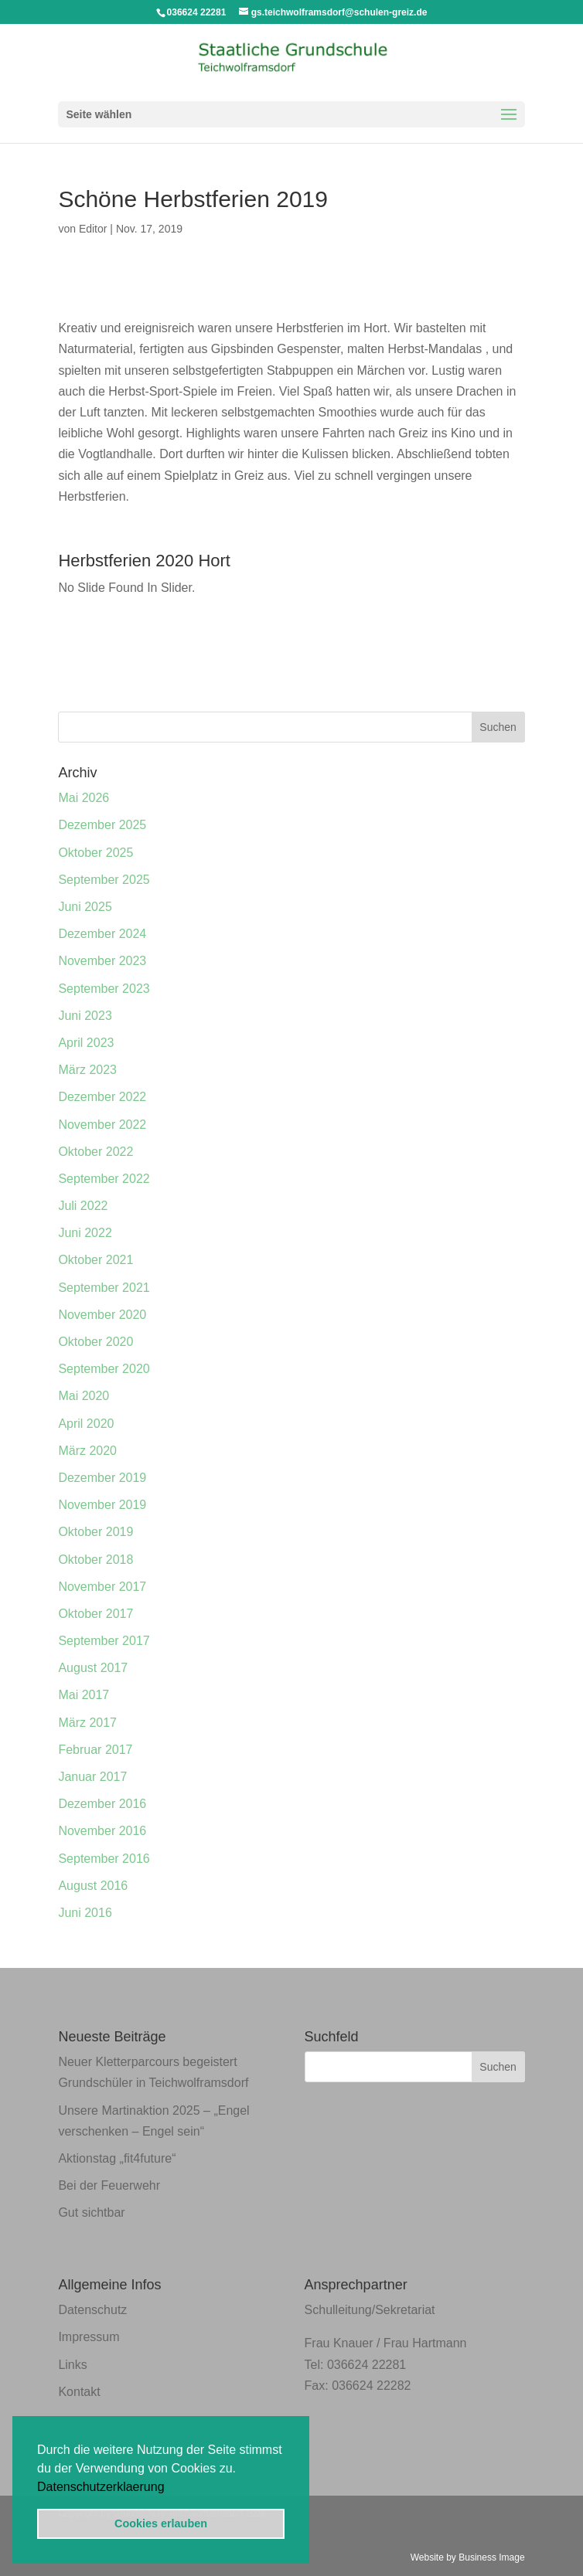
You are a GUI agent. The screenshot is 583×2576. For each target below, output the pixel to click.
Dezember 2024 (102, 933)
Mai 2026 (83, 797)
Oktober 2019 (95, 1531)
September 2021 (103, 1287)
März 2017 (87, 1722)
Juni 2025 (84, 906)
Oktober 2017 (95, 1613)
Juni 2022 (84, 1232)
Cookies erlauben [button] (160, 2523)
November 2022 (102, 1124)
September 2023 (103, 988)
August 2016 (93, 1885)
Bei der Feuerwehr (109, 2185)
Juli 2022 (82, 1205)
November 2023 (102, 960)
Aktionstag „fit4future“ (117, 2158)
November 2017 (102, 1586)
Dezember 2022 (102, 1096)
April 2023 (86, 1042)
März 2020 (87, 1450)
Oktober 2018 (95, 1559)
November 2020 (102, 1314)
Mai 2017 (83, 1694)
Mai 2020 (83, 1395)
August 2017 (93, 1667)
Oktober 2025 (95, 852)
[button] (170, 2488)
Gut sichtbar (91, 2212)
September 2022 (103, 1178)
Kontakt (79, 2391)
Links (72, 2364)
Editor (93, 229)
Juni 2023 (84, 1015)
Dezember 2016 (102, 1803)
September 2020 (103, 1368)
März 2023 (87, 1069)
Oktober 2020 (95, 1341)
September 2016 (103, 1858)
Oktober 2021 (95, 1259)
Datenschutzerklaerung (101, 2486)
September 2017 (103, 1640)
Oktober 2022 (95, 1151)
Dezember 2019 (102, 1477)
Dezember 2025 (102, 824)
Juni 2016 (84, 1912)
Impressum (88, 2336)
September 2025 (103, 879)
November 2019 (102, 1504)
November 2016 (102, 1830)
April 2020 (86, 1423)
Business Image (491, 2557)
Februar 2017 (95, 1749)
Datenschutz (92, 2309)
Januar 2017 (92, 1776)
